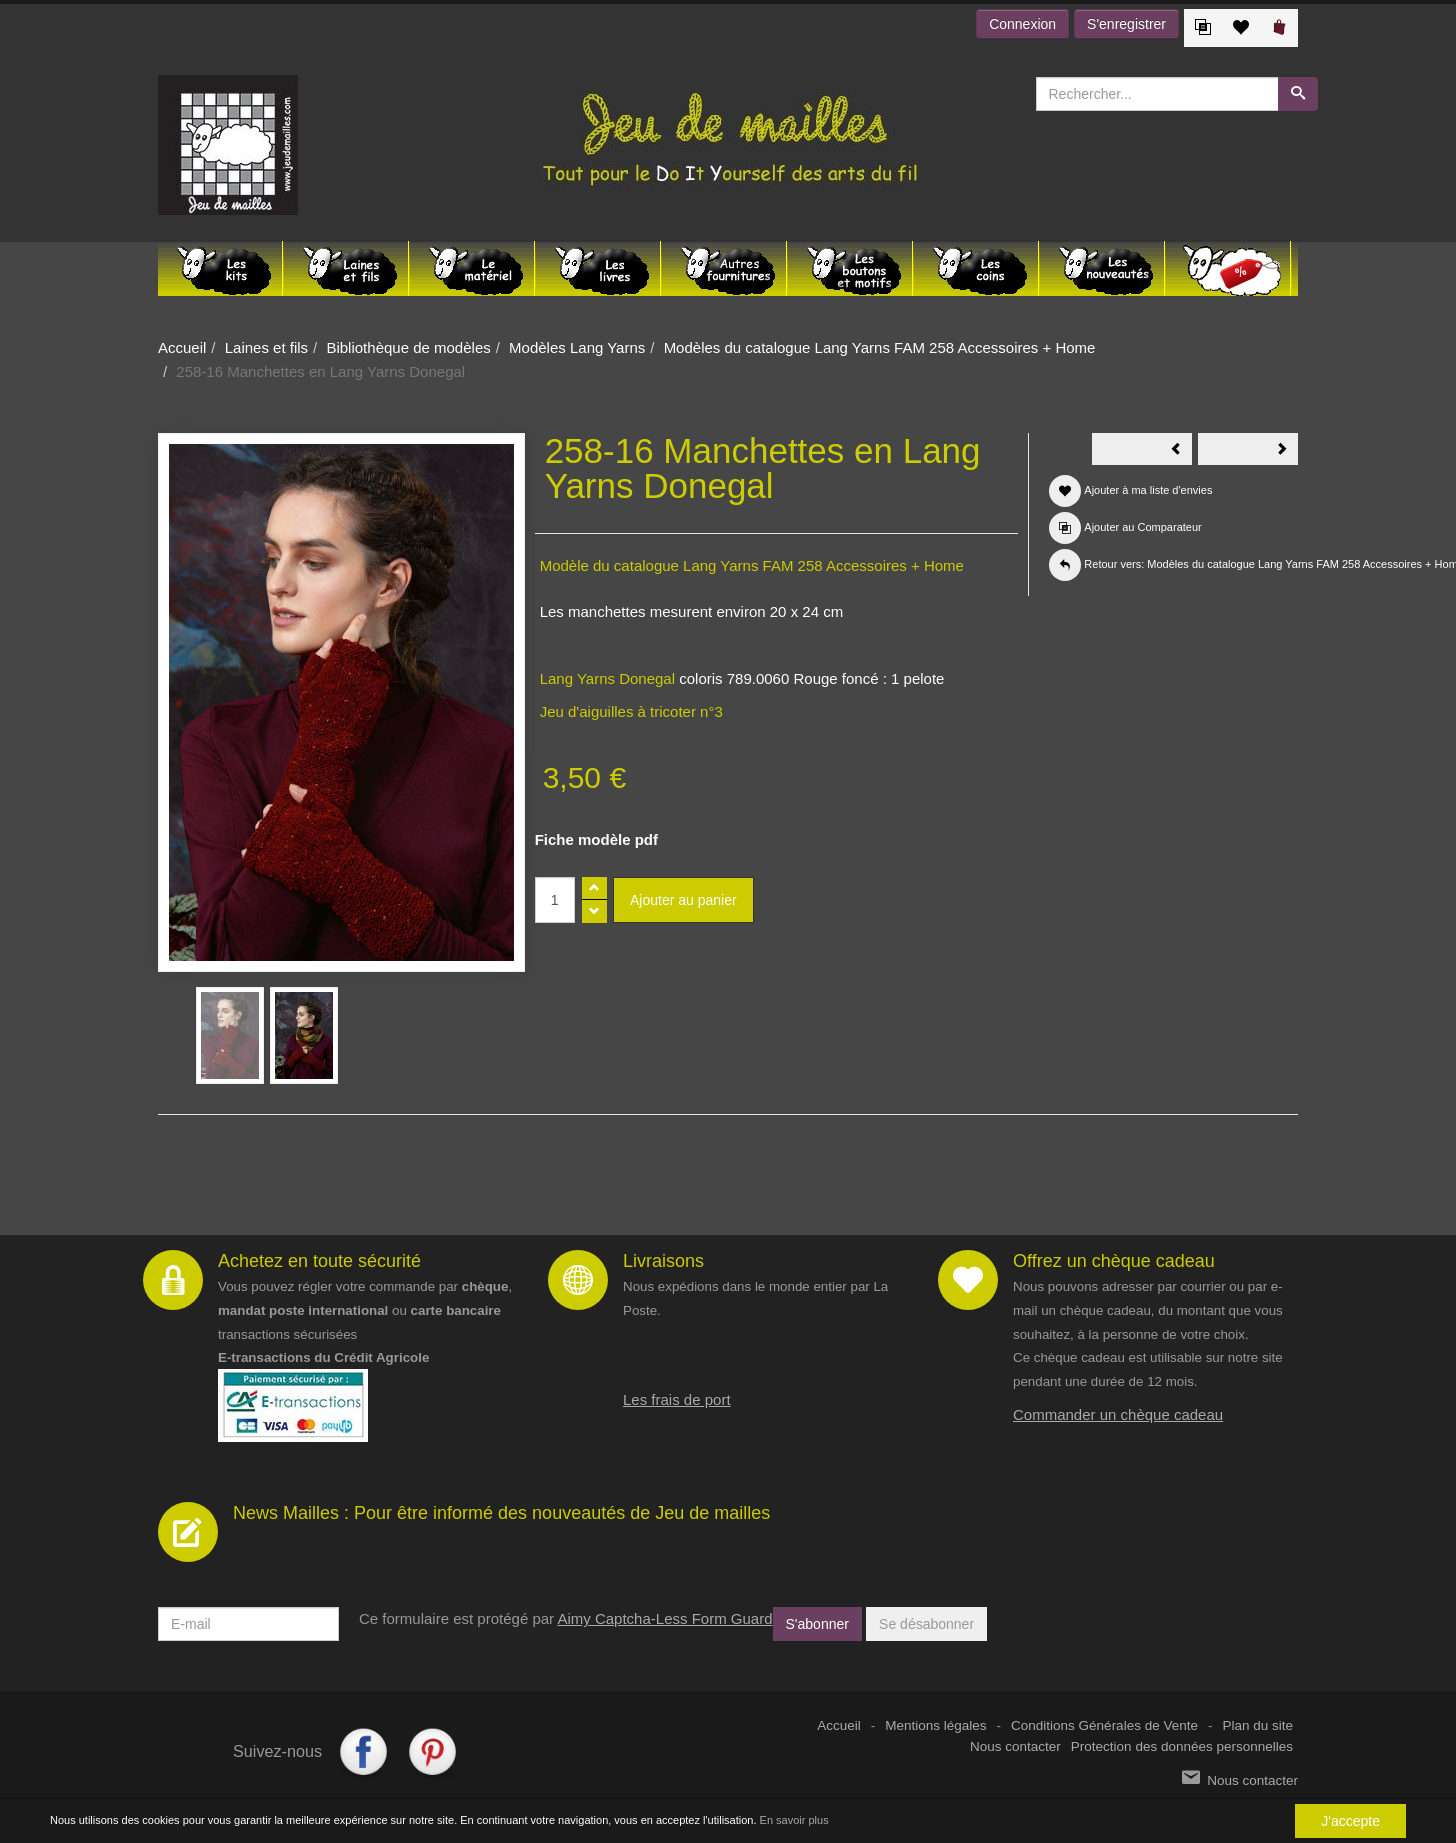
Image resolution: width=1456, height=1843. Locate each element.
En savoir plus (794, 1820)
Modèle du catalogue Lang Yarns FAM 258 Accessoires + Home (752, 565)
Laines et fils (266, 347)
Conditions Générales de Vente (1104, 1725)
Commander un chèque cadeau (1118, 1414)
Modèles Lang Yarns (577, 347)
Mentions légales (935, 1725)
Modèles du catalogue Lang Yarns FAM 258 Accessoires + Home (880, 347)
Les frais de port (677, 1399)
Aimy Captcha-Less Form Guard (664, 1618)
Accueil (182, 347)
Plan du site (1257, 1725)
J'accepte (1350, 1821)
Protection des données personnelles (1182, 1746)
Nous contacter (1015, 1746)
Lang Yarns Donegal (607, 678)
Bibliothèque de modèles (408, 347)
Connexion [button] (1022, 24)
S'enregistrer (1126, 24)
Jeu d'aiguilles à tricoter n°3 (631, 711)
